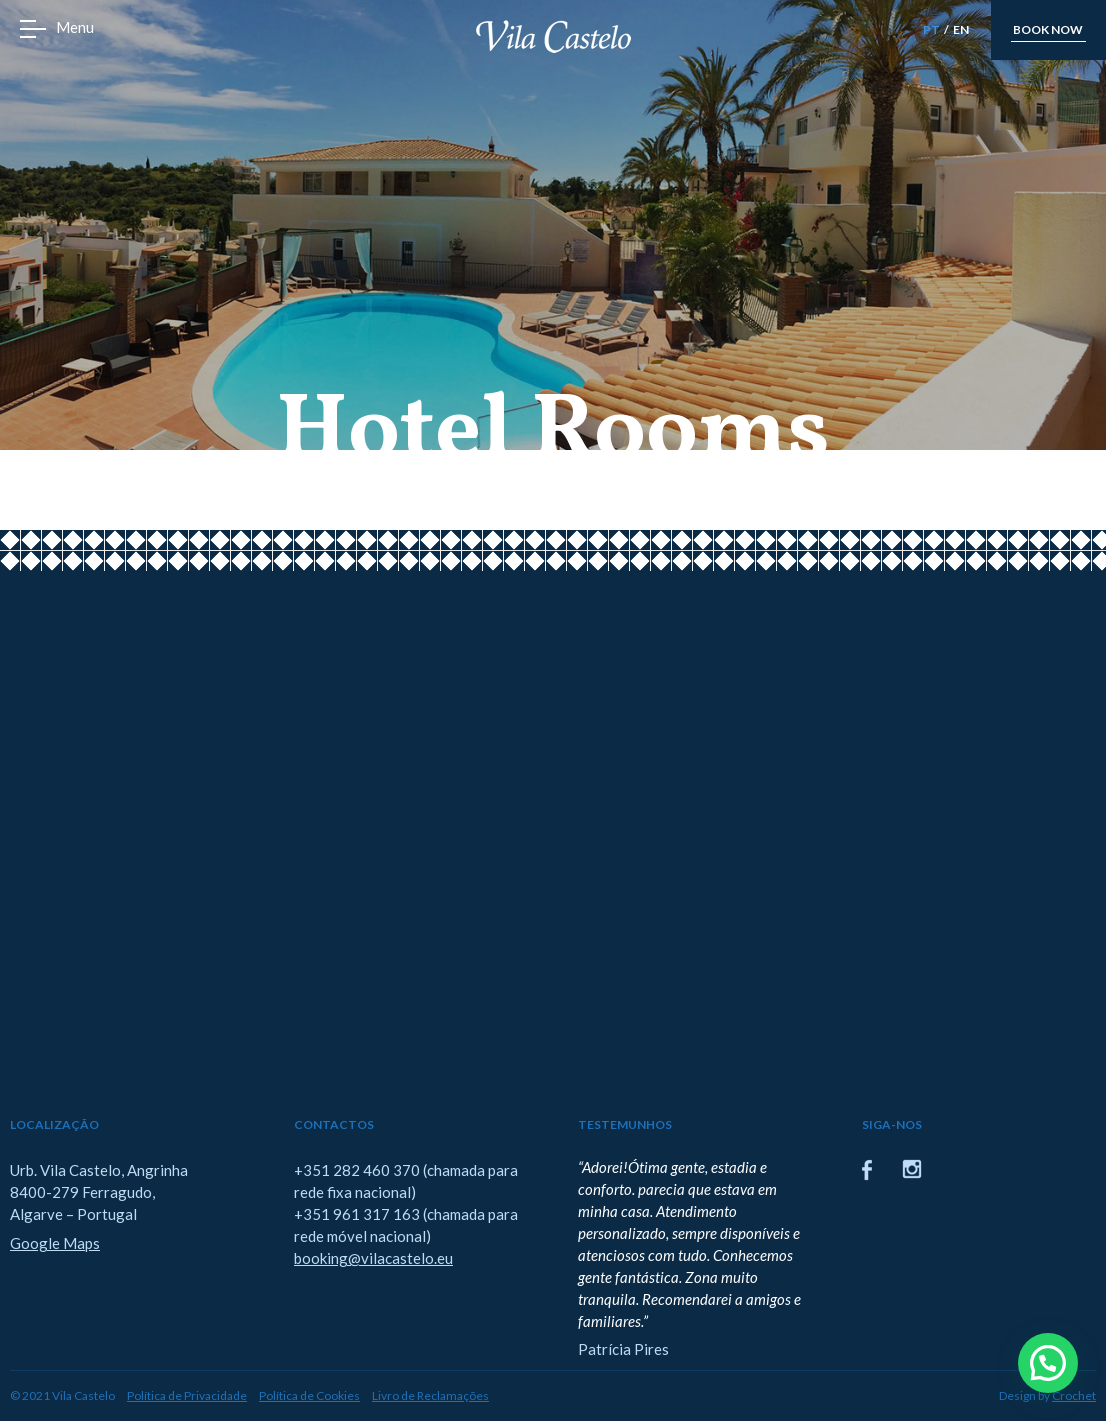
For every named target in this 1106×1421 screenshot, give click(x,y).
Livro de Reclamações (430, 1395)
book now (1048, 29)
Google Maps (55, 1243)
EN (961, 29)
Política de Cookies (309, 1395)
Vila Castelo (553, 36)
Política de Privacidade (187, 1395)
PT (931, 29)
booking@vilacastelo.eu (373, 1258)
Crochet (1074, 1395)
